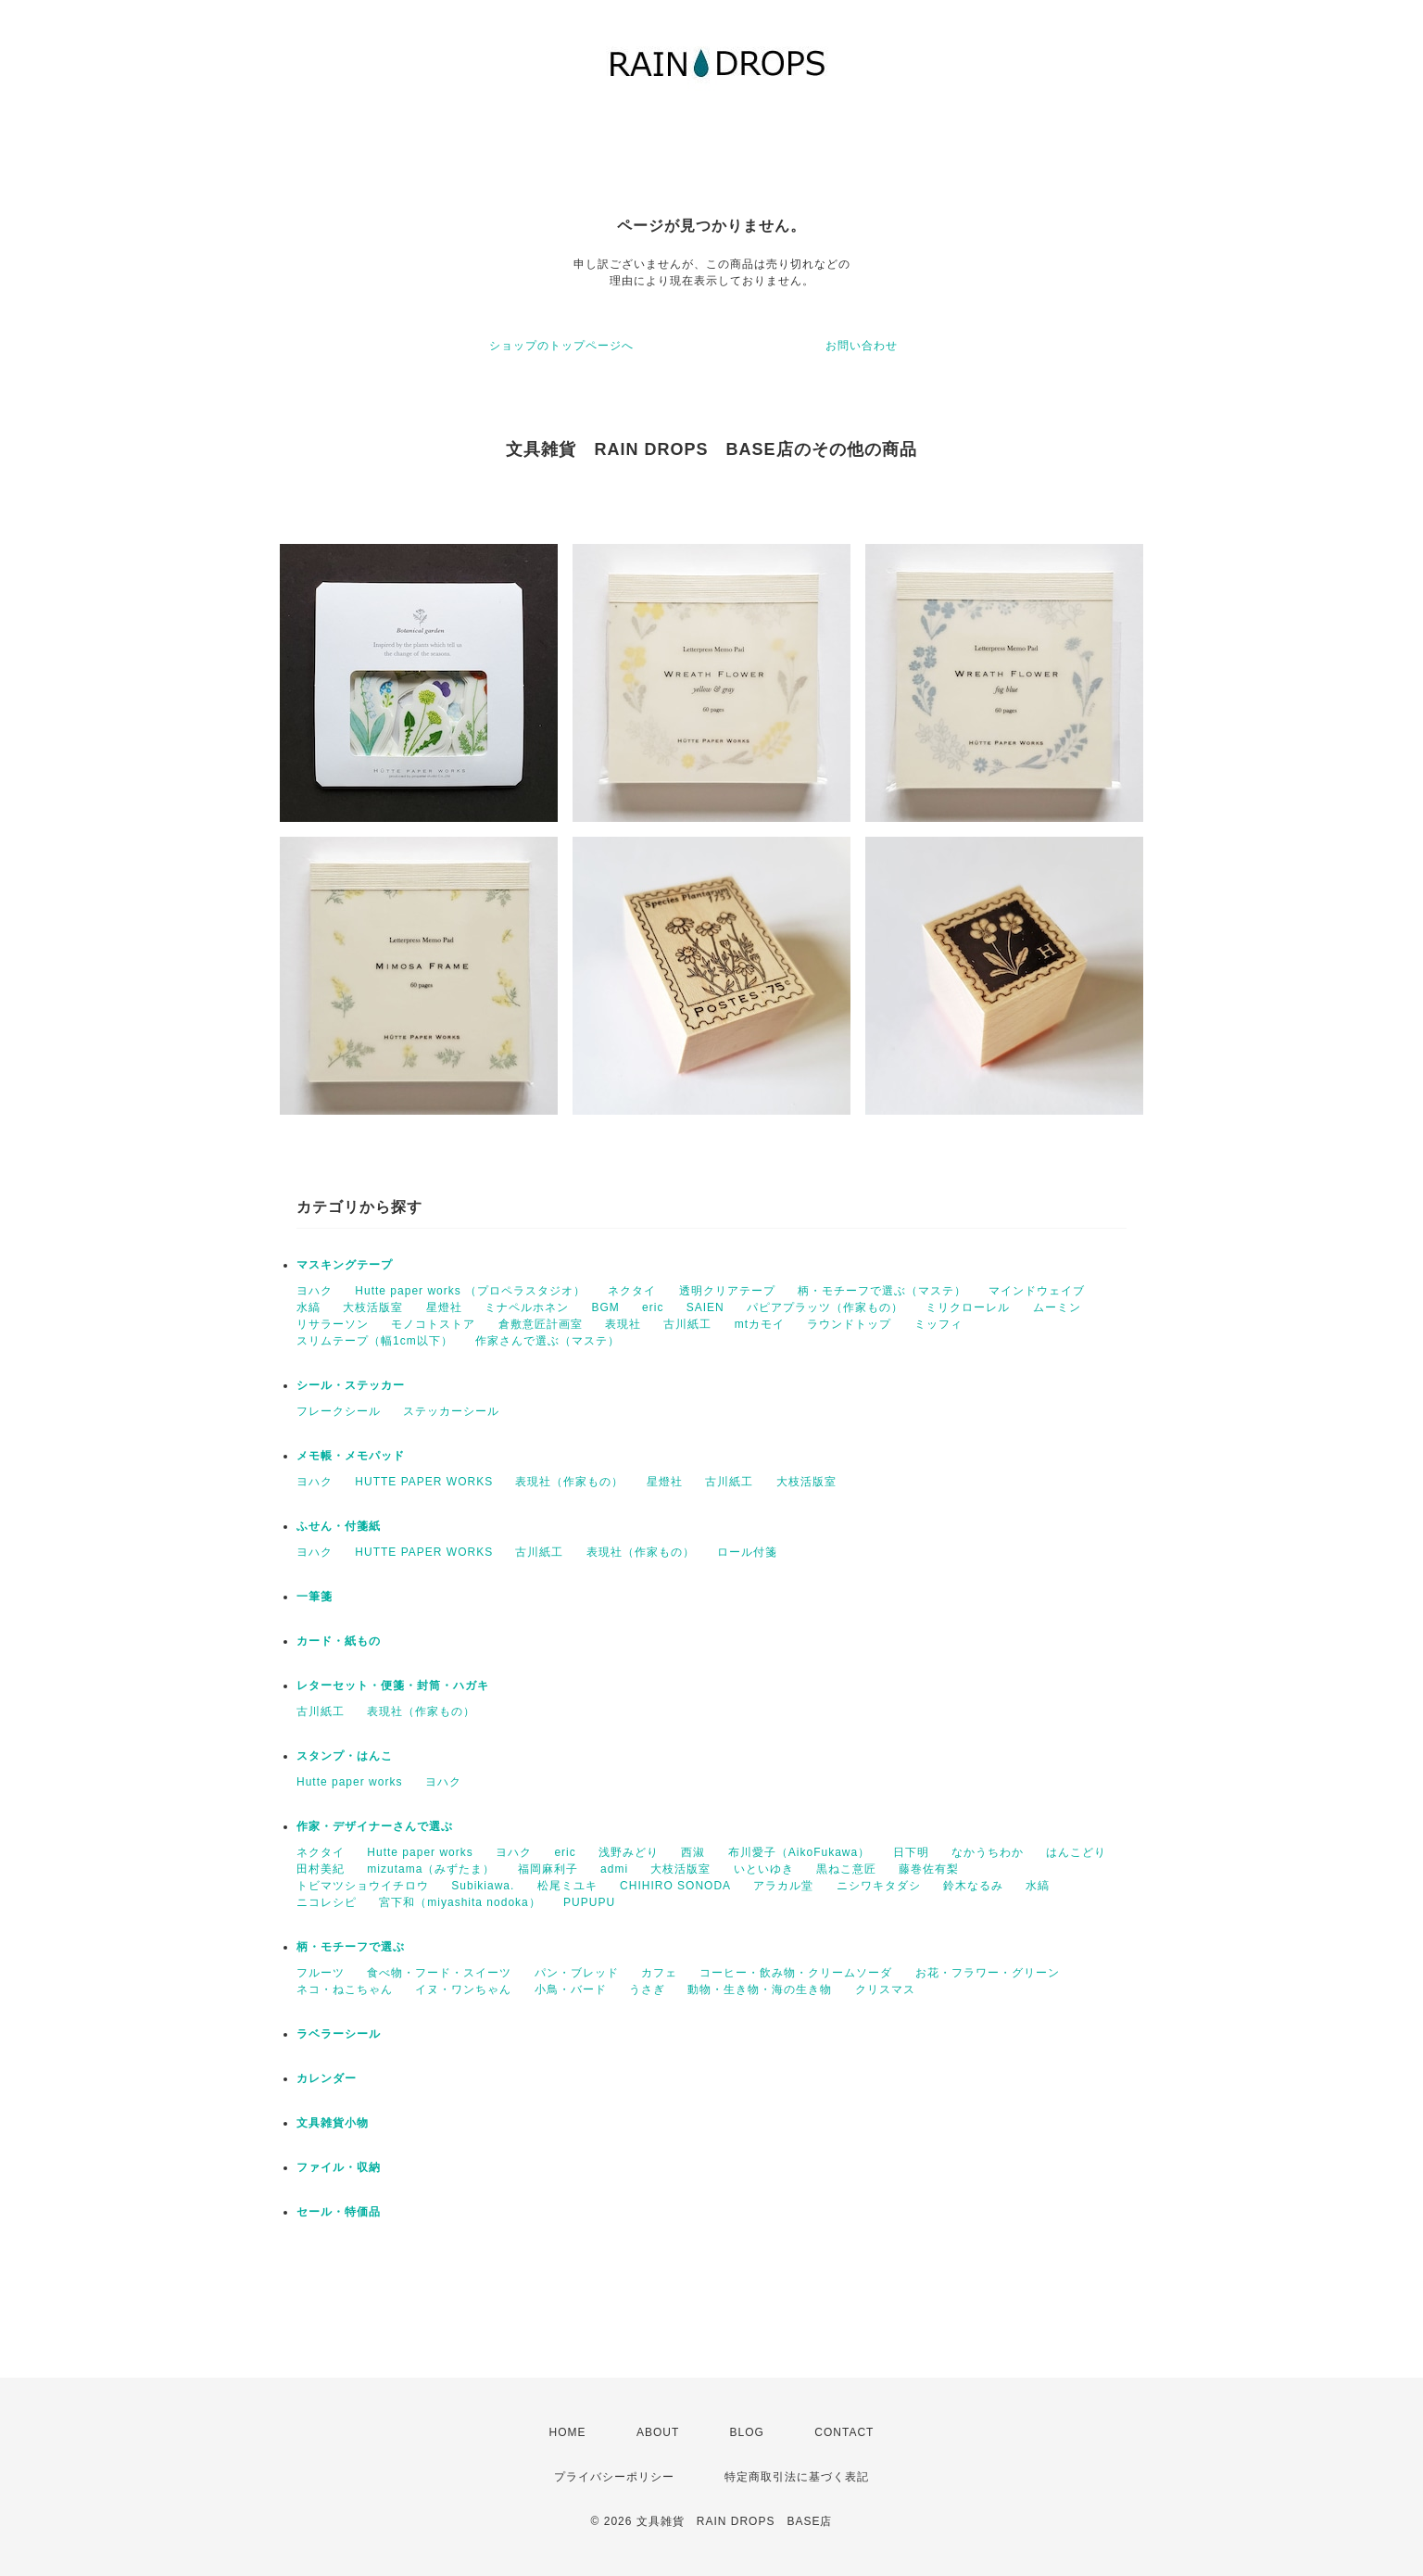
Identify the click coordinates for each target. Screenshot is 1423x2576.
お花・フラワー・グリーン (987, 1972)
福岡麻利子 (548, 1869)
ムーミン (1057, 1307)
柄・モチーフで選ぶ (350, 1946)
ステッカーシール (451, 1411)
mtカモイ (760, 1324)
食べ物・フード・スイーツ (439, 1972)
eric (652, 1307)
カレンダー (326, 2078)
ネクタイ (632, 1290)
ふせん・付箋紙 (338, 1526)
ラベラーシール (338, 2033)
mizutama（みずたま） (431, 1869)
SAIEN (705, 1307)
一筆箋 (314, 1596)
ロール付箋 (747, 1552)
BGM (605, 1307)
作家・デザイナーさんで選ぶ (374, 1826)
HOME (567, 2432)
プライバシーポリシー (614, 2476)
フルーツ (320, 1972)
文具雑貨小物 (332, 2122)
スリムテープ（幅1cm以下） (374, 1340)
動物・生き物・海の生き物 (759, 1989)
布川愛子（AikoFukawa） (799, 1852)
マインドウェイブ (1037, 1290)
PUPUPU (589, 1902)
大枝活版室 (373, 1307)
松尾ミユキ (567, 1885)
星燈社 (444, 1307)
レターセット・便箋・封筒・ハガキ (392, 1685)
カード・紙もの (338, 1641)
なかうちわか (987, 1852)
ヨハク (314, 1290)
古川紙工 (687, 1324)
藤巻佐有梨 (929, 1869)
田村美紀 (320, 1869)
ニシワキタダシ (879, 1885)
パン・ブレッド (577, 1972)
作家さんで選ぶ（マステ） (547, 1340)
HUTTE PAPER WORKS (424, 1481)
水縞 (308, 1307)
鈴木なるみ (973, 1885)
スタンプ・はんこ (344, 1755)
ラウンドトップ (849, 1324)
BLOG (747, 2432)
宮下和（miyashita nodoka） (459, 1902)
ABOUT (657, 2432)
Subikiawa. (482, 1885)
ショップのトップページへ (561, 345)
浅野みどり (628, 1852)
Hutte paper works (349, 1781)
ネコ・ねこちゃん (344, 1989)
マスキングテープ (344, 1264)
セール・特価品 (338, 2211)
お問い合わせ (861, 345)
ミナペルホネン (527, 1307)
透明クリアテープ (727, 1290)
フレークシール (338, 1411)
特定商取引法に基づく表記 (796, 2476)
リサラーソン (332, 1324)
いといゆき (764, 1869)
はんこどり (1076, 1852)
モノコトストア (433, 1324)
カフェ (659, 1972)
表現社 (623, 1324)
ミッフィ (938, 1324)
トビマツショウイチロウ (362, 1885)
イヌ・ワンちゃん (463, 1989)
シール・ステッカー (350, 1385)
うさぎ (647, 1989)
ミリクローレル (968, 1307)
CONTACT (844, 2432)
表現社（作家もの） (569, 1481)
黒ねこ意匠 (846, 1869)
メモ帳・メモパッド (350, 1455)
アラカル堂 (783, 1885)
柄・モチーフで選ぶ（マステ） (882, 1290)
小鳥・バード (571, 1989)
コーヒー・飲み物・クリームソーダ (795, 1972)
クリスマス (885, 1989)
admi (614, 1869)
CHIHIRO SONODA (675, 1885)
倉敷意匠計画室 (540, 1324)
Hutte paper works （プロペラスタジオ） (470, 1290)
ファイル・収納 (338, 2167)
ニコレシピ (326, 1902)
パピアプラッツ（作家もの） (825, 1307)
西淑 (693, 1852)
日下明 (911, 1852)
